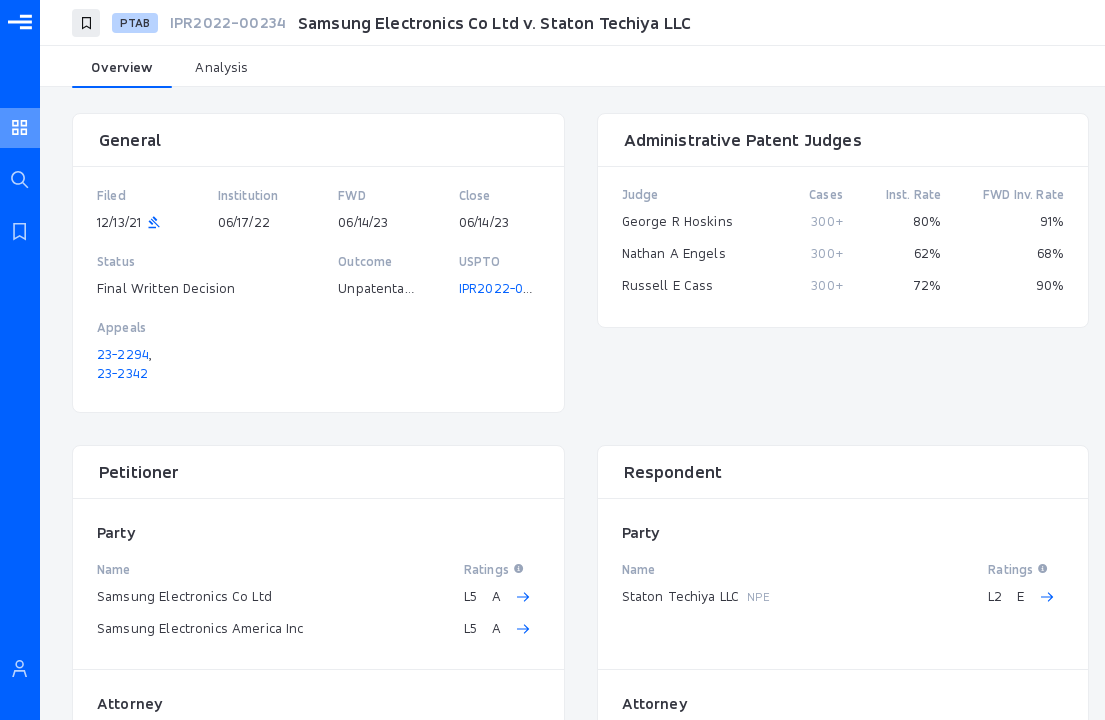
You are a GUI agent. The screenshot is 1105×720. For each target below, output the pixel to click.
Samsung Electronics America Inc (200, 628)
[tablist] (572, 68)
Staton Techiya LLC (681, 596)
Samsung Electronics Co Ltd (184, 596)
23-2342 (122, 373)
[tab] (122, 68)
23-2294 (123, 354)
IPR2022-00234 (506, 288)
